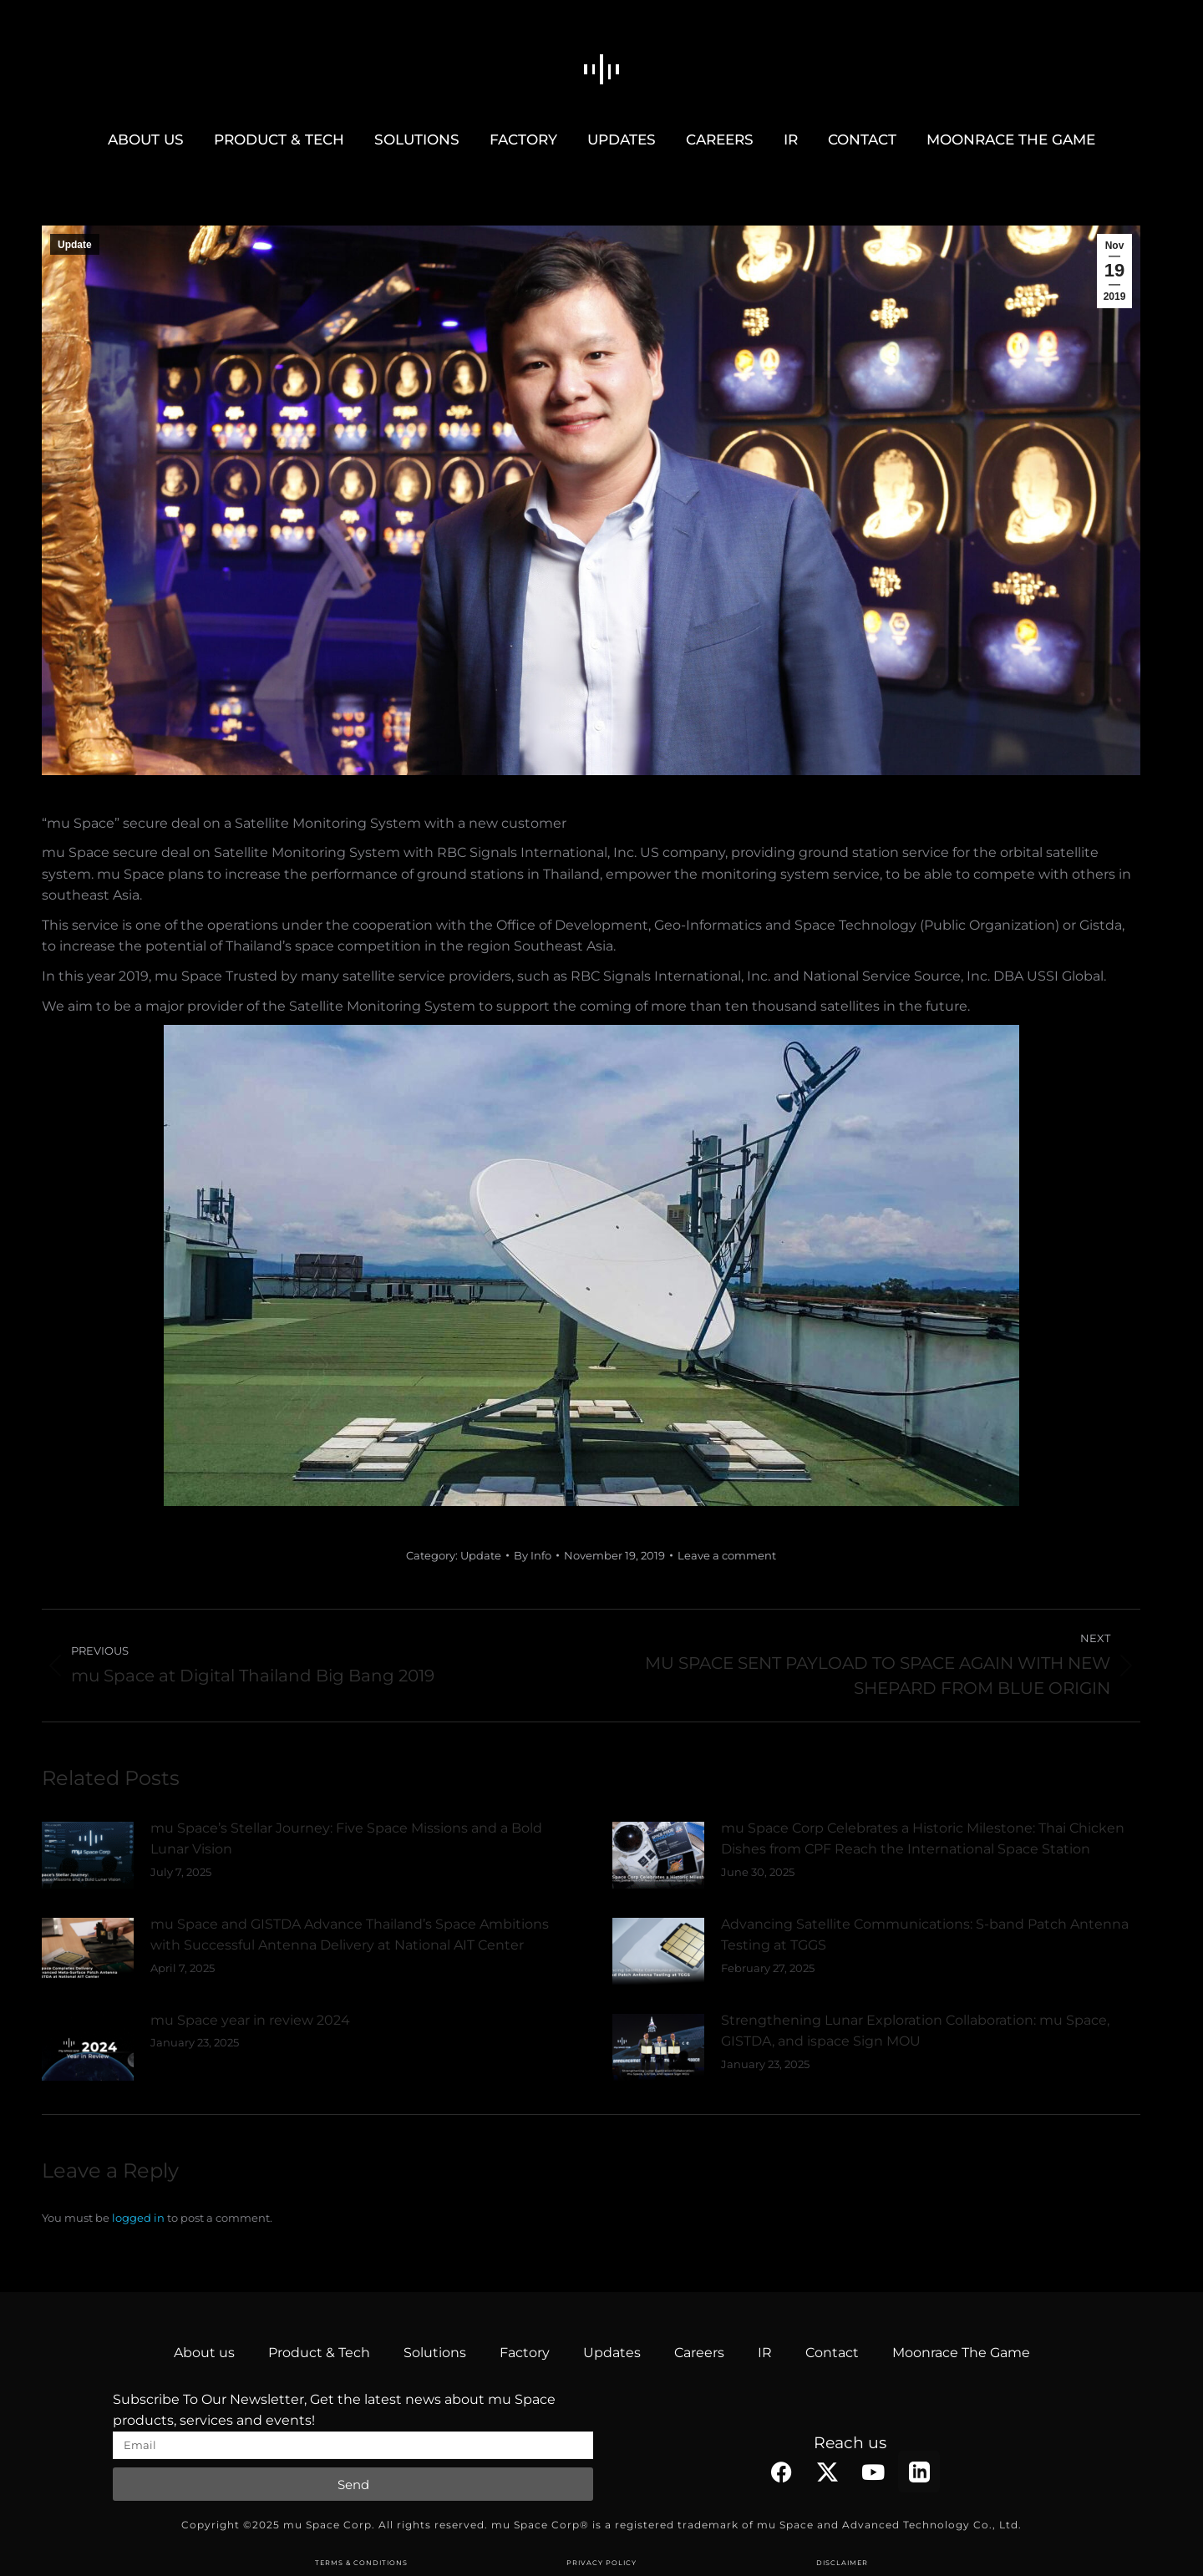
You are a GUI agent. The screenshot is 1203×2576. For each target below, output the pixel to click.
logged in (138, 2217)
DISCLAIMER (842, 2562)
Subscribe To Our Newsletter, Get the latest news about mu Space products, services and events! (334, 2410)
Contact (832, 2352)
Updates (612, 2352)
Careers (699, 2352)
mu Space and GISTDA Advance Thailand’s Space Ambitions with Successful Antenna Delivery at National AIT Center (349, 1935)
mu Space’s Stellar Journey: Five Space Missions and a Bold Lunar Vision (346, 1839)
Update (75, 245)
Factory (525, 2352)
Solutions (435, 2352)
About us (204, 2352)
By (532, 1555)
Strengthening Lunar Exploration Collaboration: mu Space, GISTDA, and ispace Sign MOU (915, 2031)
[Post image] (88, 1855)
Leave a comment (727, 1555)
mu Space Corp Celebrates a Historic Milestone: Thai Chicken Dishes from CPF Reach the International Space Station (922, 1839)
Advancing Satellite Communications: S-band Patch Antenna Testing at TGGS (925, 1935)
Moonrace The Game (961, 2352)
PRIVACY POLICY (601, 2562)
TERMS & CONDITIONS (361, 2562)
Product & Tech (319, 2352)
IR (765, 2352)
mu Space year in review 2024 (250, 2020)
